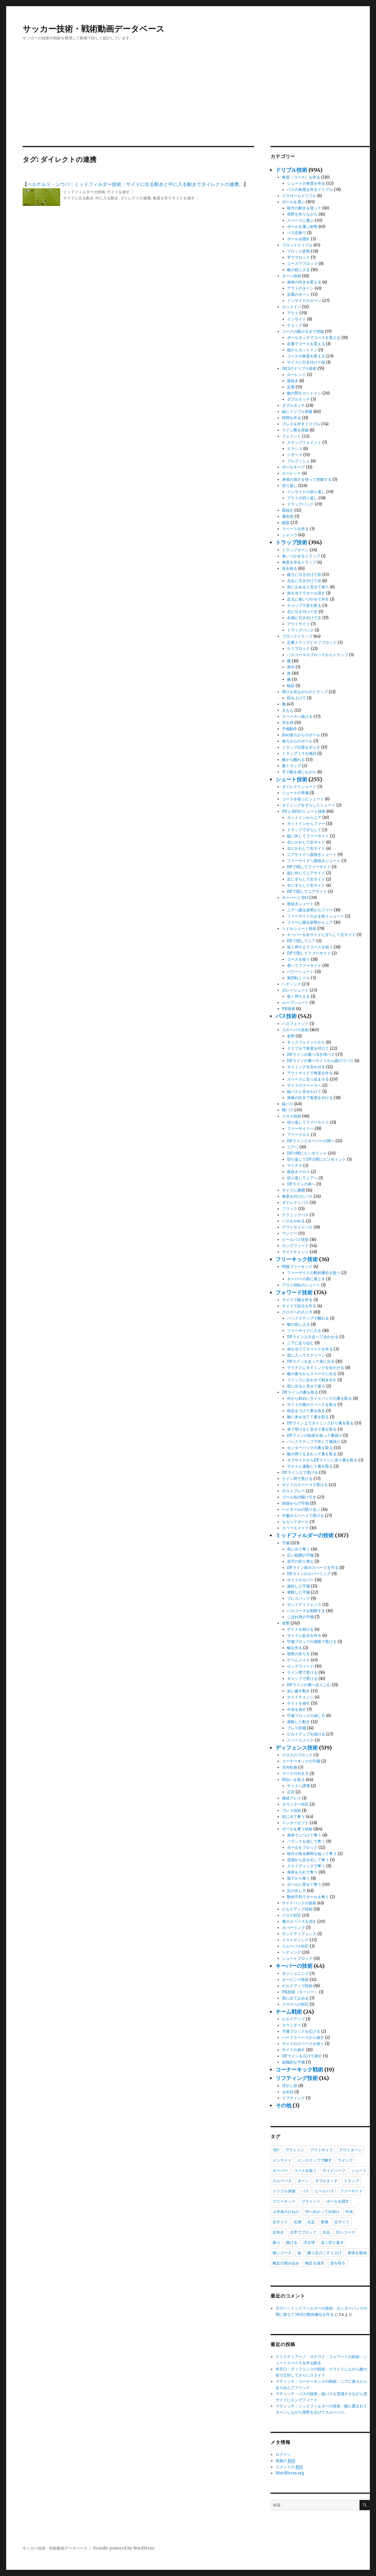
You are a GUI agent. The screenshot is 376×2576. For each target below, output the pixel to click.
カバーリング (293, 1927)
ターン (303, 2180)
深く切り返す (332, 2242)
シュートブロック (297, 1958)
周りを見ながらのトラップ (305, 691)
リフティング (293, 2098)
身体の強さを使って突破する (307, 479)
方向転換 (289, 1767)
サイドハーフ (334, 2170)
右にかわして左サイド (306, 842)
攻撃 (286, 1623)
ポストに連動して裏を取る (310, 1466)
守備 (286, 1542)
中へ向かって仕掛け (322, 2211)
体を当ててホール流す (306, 593)
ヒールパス (324, 2191)
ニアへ (292, 1147)
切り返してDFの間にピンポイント (316, 1159)
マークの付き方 (295, 1773)
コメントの (289, 2467)
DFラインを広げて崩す (302, 2056)
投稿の (285, 2461)
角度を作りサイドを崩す (174, 198)
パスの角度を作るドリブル (310, 189)
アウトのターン (300, 288)
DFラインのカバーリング (309, 1573)
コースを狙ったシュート (303, 799)
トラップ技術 (291, 542)
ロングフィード (295, 1245)
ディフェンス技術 (297, 1747)
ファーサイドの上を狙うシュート (315, 916)
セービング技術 (295, 1979)
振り (276, 2242)
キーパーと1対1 (295, 897)
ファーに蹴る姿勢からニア (310, 922)
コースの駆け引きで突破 (303, 331)
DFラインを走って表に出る (311, 1361)
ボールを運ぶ (293, 201)
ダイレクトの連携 (135, 198)
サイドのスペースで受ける (305, 1484)
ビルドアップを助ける (306, 1734)
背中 (291, 667)
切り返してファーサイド (308, 1122)
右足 (311, 2221)
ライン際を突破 (295, 430)
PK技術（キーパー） (300, 1991)
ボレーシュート (295, 990)
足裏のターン (298, 294)
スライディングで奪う (306, 1865)
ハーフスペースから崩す (303, 2037)
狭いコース (282, 2252)
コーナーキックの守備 (301, 1761)
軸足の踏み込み (286, 2263)
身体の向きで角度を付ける (310, 1097)
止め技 (287, 2091)
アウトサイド (298, 623)
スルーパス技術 (295, 1029)
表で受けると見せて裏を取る (312, 1429)
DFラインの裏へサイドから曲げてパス (320, 1060)
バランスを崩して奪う (306, 1841)
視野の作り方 (298, 1653)
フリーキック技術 (297, 1259)
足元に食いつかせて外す (308, 599)
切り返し (289, 485)
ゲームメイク (298, 1660)
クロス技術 (291, 1116)
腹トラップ (291, 765)
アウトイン (294, 2149)
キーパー (280, 2170)
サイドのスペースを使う (303, 2043)
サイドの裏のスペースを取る (312, 1404)
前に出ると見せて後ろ (306, 1386)
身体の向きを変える (304, 282)
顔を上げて (296, 697)
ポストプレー (293, 1490)
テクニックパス (295, 1214)
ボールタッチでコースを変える (313, 337)
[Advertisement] (188, 102)
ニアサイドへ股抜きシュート (312, 854)
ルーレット (296, 374)
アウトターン (350, 2149)
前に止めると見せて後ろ (308, 586)
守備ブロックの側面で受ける (312, 1641)
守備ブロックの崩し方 (306, 1715)
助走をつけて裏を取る (306, 1410)
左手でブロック (303, 2232)
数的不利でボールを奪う (308, 1896)
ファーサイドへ (300, 1128)
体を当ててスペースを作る (310, 1349)
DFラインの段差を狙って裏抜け (314, 1435)
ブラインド (310, 2201)
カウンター (291, 2025)
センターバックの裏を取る (310, 1447)
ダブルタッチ (298, 399)
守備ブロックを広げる (301, 2031)
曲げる (292, 2242)
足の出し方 (296, 1890)
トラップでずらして (304, 829)
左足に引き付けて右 (304, 580)
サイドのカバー (300, 1579)
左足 (326, 2232)
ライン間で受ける (297, 1478)
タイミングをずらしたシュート (308, 805)
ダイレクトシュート (299, 786)
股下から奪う (298, 1878)
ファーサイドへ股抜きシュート (313, 860)
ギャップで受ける (302, 1678)
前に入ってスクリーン (306, 1355)
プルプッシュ (298, 460)
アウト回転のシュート (301, 1285)
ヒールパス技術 (295, 1239)
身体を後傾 (357, 2252)
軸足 (291, 685)
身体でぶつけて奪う (304, 1835)
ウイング (345, 2160)
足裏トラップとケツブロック (312, 642)
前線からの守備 (295, 1503)
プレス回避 (296, 1727)
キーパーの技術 (294, 1965)
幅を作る (294, 1647)
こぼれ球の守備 (300, 1616)
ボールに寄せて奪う (304, 1884)
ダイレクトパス (295, 1202)
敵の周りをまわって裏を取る (312, 1453)
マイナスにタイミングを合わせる (315, 1367)
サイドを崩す (118, 191)
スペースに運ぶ (300, 220)
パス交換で (296, 232)
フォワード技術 (294, 1292)
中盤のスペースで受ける (303, 1515)
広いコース (345, 2232)
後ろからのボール (297, 741)
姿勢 (291, 1036)
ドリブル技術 (291, 170)
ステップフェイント (304, 442)
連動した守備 (298, 1592)
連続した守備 (298, 1586)
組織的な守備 (293, 2062)
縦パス (287, 1103)
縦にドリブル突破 (297, 411)
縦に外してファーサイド (308, 836)
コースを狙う (298, 959)
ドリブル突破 (284, 2191)
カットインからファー (306, 823)
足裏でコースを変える (306, 343)
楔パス (287, 1110)
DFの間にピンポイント (307, 1153)
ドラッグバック (300, 504)
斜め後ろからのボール (301, 734)
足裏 (291, 386)
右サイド (280, 2221)
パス (305, 2191)
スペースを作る (295, 528)
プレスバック (298, 1598)
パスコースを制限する (306, 1610)
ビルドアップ (293, 2019)
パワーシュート (300, 971)
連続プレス (291, 1798)
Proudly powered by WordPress (123, 2548)
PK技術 (288, 1008)
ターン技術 (291, 275)
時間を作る (291, 417)
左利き (278, 2232)
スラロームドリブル (299, 195)
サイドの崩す (293, 2049)
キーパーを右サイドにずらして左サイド (321, 934)
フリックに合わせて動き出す (312, 1379)
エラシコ (294, 448)
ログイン (283, 2454)
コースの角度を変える (306, 356)
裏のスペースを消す (299, 1921)
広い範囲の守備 (300, 1555)
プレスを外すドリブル (301, 423)
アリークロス (298, 1134)
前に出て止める (295, 1998)
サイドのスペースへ (304, 1085)
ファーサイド (351, 2191)
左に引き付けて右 (302, 611)
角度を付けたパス (297, 1196)
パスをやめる (293, 1221)
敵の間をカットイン (304, 393)
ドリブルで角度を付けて (308, 1048)
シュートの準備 (295, 792)
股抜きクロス (298, 1171)
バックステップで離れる (308, 1318)
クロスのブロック (297, 1754)
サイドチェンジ (295, 1251)
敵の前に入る (298, 269)
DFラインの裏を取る (300, 1392)
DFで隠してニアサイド (307, 891)
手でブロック (298, 257)
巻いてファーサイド (304, 965)
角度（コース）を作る (301, 177)
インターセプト (295, 1822)
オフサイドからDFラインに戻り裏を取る (322, 1460)
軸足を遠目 (314, 2263)
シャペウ (289, 534)
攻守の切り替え (300, 1561)
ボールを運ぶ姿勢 (302, 226)
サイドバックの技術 (299, 1903)
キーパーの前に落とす (306, 1278)
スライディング (295, 1940)
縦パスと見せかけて (304, 1091)
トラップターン (295, 549)
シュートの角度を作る (306, 183)
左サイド (342, 2221)
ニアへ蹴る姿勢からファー (310, 910)
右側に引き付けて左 (304, 617)
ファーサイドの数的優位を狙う (313, 1272)
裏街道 (287, 516)
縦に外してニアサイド (306, 873)
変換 (324, 2221)
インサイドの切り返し (306, 491)
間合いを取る (293, 1779)
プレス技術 (291, 1810)
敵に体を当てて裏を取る (308, 1416)
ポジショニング (295, 1973)
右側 (297, 2221)
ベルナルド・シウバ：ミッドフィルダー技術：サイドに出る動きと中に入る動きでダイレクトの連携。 (135, 184)
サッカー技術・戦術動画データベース (93, 29)
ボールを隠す (298, 238)
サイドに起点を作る (304, 1635)
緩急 (286, 522)
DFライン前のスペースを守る (312, 1567)
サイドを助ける (300, 1629)
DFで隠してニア (301, 940)
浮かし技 (289, 2085)
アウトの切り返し (302, 497)
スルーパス (282, 2180)
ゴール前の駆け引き (299, 1497)
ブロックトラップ (297, 636)
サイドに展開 (293, 1190)
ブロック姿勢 (298, 251)
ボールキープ (293, 467)
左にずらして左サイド (306, 879)
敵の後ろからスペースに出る (312, 1373)
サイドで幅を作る (297, 1299)
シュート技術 (291, 779)
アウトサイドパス (297, 1227)
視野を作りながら (302, 214)
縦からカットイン (302, 349)
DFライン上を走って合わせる (312, 1336)
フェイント (291, 436)
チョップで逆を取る (304, 605)
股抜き (292, 380)
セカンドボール (295, 1521)
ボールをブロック (302, 1847)
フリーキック (284, 2201)
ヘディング (291, 984)
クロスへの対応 (295, 2004)
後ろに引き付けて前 (304, 574)
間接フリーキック (297, 1266)
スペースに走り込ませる (308, 1079)
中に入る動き (106, 198)
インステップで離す (315, 2160)
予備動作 (289, 728)
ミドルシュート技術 (299, 928)
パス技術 (286, 1016)
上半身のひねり (286, 2211)
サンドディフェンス (304, 1604)
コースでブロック (302, 263)
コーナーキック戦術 (299, 2069)
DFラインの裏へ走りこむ (309, 1684)
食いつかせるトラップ (301, 556)
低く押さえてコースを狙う (310, 947)
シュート (359, 2170)
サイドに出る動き (78, 198)
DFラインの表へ (301, 1184)
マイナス (294, 1165)
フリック (289, 1208)
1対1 (276, 2149)
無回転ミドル (298, 977)
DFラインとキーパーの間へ (311, 1140)
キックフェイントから (306, 1042)
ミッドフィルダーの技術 (84, 191)
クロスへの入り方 (297, 1312)
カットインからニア (304, 817)
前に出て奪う (298, 1549)
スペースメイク (295, 1527)
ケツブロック (298, 648)
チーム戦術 (289, 2011)
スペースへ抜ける (297, 716)
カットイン (291, 306)
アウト (292, 312)
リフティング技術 (297, 2078)
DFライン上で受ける (300, 1472)
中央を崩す (296, 1709)
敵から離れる (293, 759)
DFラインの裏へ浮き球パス (311, 1054)
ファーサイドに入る (304, 1330)
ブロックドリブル (297, 245)
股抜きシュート (300, 903)
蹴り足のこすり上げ (324, 2252)
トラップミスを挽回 (299, 753)
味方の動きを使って (304, 208)
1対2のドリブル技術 (299, 368)
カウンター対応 (295, 1804)
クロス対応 (291, 1915)
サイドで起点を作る (299, 1305)
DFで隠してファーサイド (309, 866)
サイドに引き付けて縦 (306, 362)
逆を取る (289, 568)
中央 (349, 2211)
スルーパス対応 (295, 1946)
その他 (283, 2105)
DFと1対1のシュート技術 (303, 811)
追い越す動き (298, 1690)
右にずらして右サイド (306, 885)
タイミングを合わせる (306, 1066)
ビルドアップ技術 (297, 1909)
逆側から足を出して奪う (308, 1859)
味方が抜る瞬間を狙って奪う (312, 1853)
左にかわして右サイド (306, 848)
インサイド (296, 319)
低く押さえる (298, 996)
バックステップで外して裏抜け (313, 1441)
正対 (291, 1791)
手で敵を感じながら (299, 771)
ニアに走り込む (300, 1342)
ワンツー (289, 1233)
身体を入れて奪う (302, 1872)
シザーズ (294, 454)
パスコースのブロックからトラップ (317, 654)
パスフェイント (295, 1023)
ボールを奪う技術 (297, 1828)
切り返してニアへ (302, 1177)
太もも (287, 710)
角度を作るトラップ (299, 562)
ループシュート (295, 1002)
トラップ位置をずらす (301, 747)
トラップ (351, 2180)
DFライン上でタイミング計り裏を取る (320, 1423)
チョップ (294, 325)
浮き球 (287, 722)
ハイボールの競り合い (301, 1509)
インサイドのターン (304, 300)
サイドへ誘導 (298, 1785)
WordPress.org (290, 2473)
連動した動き (298, 1721)
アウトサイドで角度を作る (310, 1073)
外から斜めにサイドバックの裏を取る (319, 1398)
